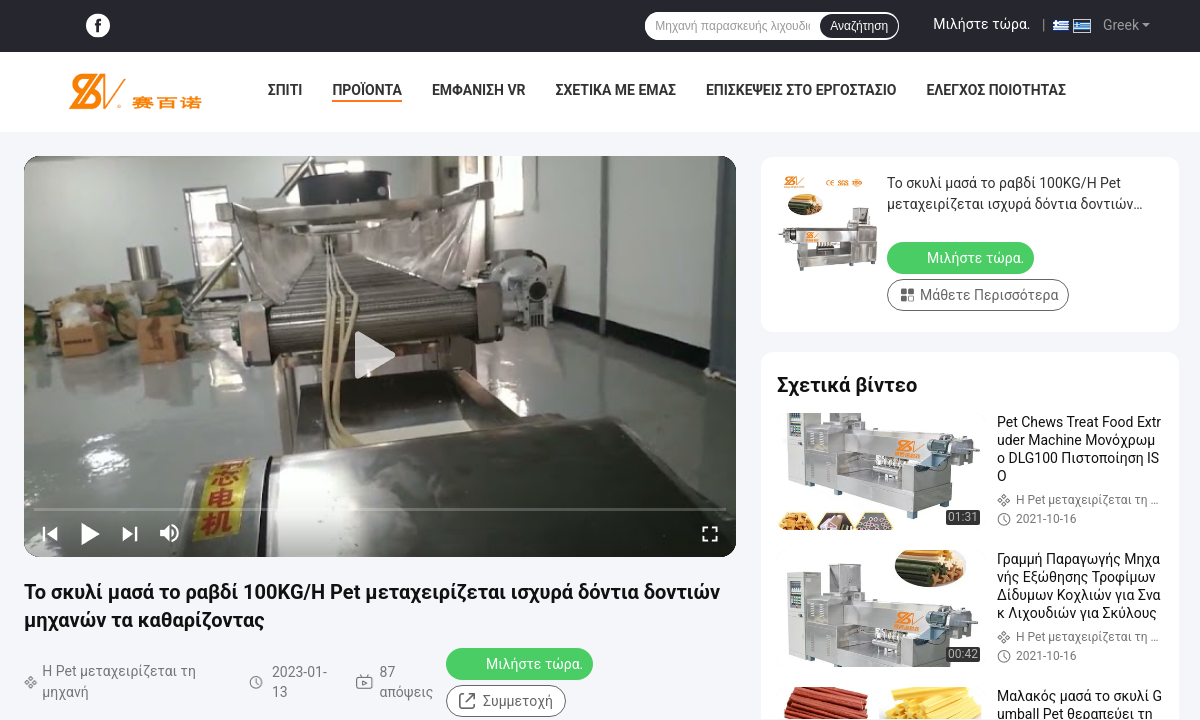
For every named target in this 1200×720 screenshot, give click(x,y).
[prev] (50, 533)
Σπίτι (285, 90)
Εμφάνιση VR (479, 90)
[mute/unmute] (170, 533)
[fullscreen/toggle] (710, 533)
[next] (130, 533)
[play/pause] (90, 533)
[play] (380, 356)
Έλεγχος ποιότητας (995, 90)
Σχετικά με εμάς (616, 90)
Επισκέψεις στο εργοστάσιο (801, 90)
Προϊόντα (367, 90)
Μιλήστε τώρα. (981, 24)
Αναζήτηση (859, 26)
